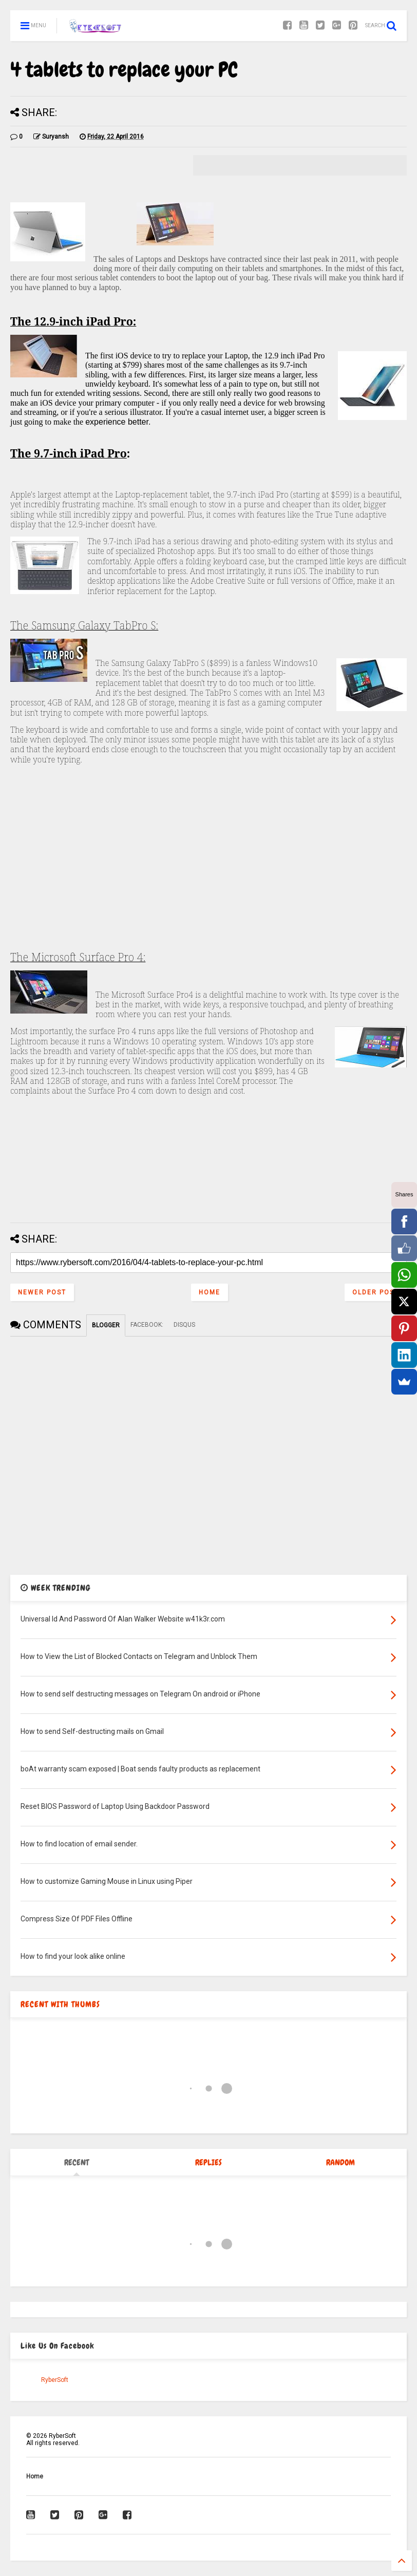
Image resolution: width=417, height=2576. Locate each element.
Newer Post (42, 1292)
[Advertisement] (208, 872)
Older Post (375, 1292)
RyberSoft (54, 2379)
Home (209, 1292)
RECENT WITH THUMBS (60, 2004)
